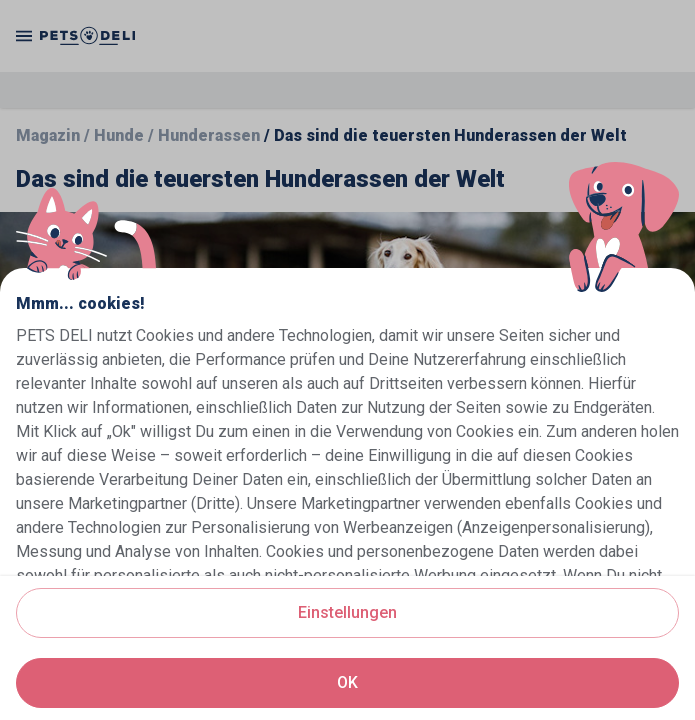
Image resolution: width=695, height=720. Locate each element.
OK (347, 682)
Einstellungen (347, 612)
